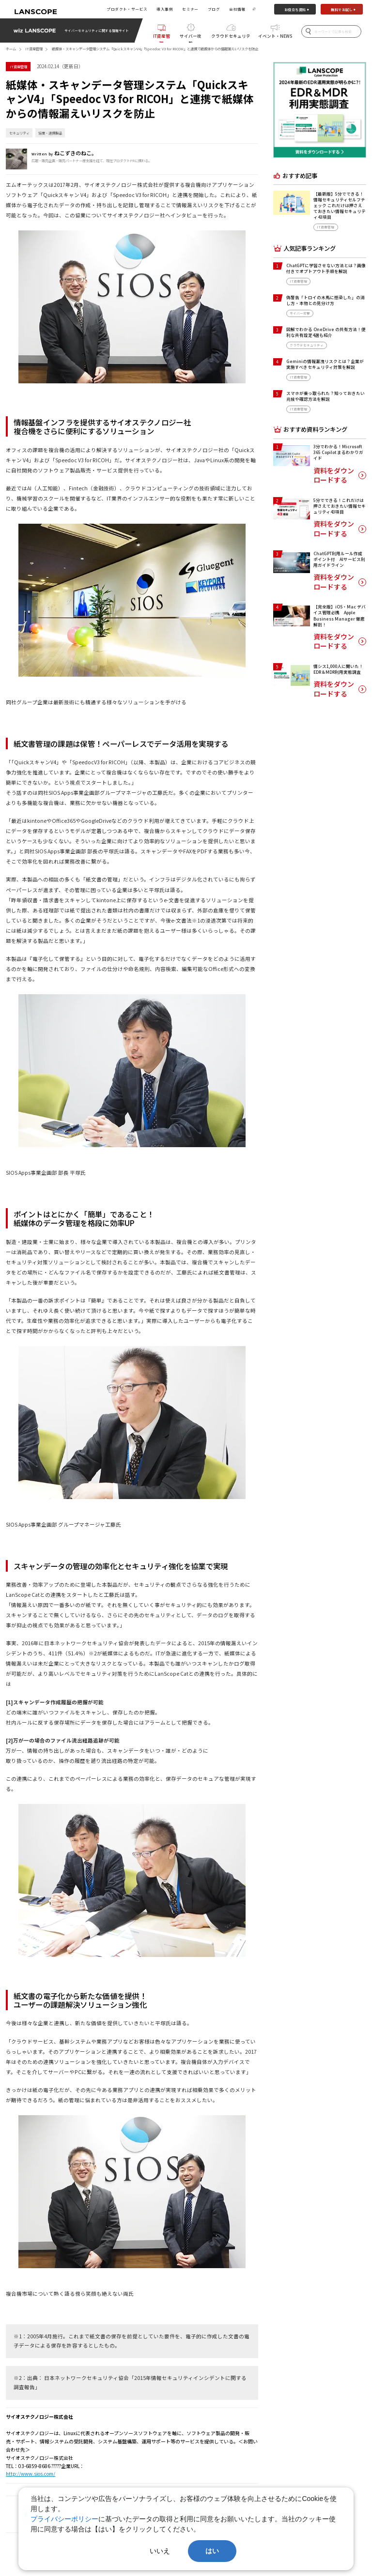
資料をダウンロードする (333, 475)
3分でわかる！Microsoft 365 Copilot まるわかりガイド (338, 452)
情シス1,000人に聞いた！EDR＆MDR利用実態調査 (338, 669)
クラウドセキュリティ (230, 38)
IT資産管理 (161, 38)
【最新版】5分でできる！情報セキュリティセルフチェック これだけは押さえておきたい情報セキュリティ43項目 (339, 205)
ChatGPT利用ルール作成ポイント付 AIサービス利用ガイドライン (339, 559)
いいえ (160, 2551)
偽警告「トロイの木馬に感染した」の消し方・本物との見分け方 (325, 300)
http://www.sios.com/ (30, 2473)
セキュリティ (19, 133)
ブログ (214, 9)
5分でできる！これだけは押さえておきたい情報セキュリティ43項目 (339, 506)
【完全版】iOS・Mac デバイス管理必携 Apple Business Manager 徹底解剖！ (339, 615)
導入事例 (164, 9)
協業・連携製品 (50, 133)
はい (212, 2551)
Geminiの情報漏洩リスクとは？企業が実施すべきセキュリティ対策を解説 (325, 364)
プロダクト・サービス (127, 9)
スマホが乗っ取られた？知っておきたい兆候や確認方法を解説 (325, 396)
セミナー (190, 9)
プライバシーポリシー (64, 2519)
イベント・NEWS (275, 36)
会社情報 (237, 9)
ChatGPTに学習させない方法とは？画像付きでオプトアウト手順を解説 (326, 268)
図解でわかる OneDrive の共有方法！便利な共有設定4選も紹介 (326, 332)
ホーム (11, 48)
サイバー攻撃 (191, 38)
